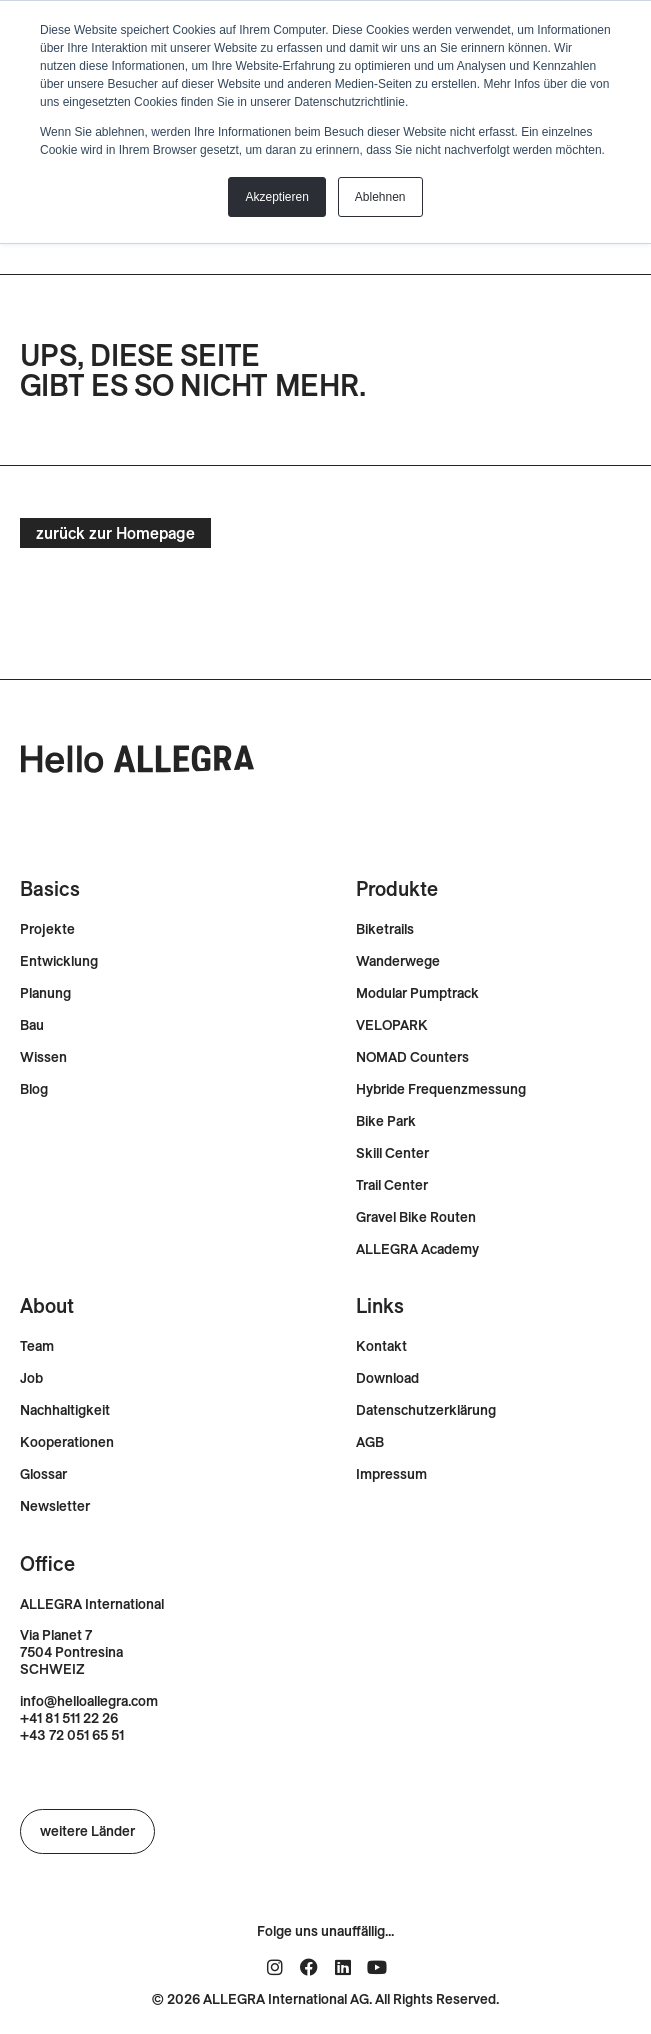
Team (37, 1346)
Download (387, 1378)
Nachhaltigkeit (65, 1410)
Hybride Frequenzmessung (441, 1089)
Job (31, 1378)
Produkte (397, 888)
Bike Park (386, 1121)
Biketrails (385, 929)
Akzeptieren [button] (276, 197)
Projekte (47, 929)
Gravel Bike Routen (416, 1217)
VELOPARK (392, 1025)
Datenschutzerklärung (426, 1410)
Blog (34, 1089)
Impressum (391, 1474)
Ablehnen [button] (380, 197)
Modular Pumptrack (417, 993)
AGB (370, 1442)
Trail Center (392, 1185)
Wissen (43, 1057)
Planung (45, 993)
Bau (32, 1025)
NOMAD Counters (412, 1057)
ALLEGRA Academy (417, 1249)
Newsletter (55, 1506)
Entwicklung (59, 961)
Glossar (43, 1474)
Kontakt (381, 1346)
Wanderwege (398, 961)
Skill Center (392, 1153)
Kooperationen (67, 1442)
